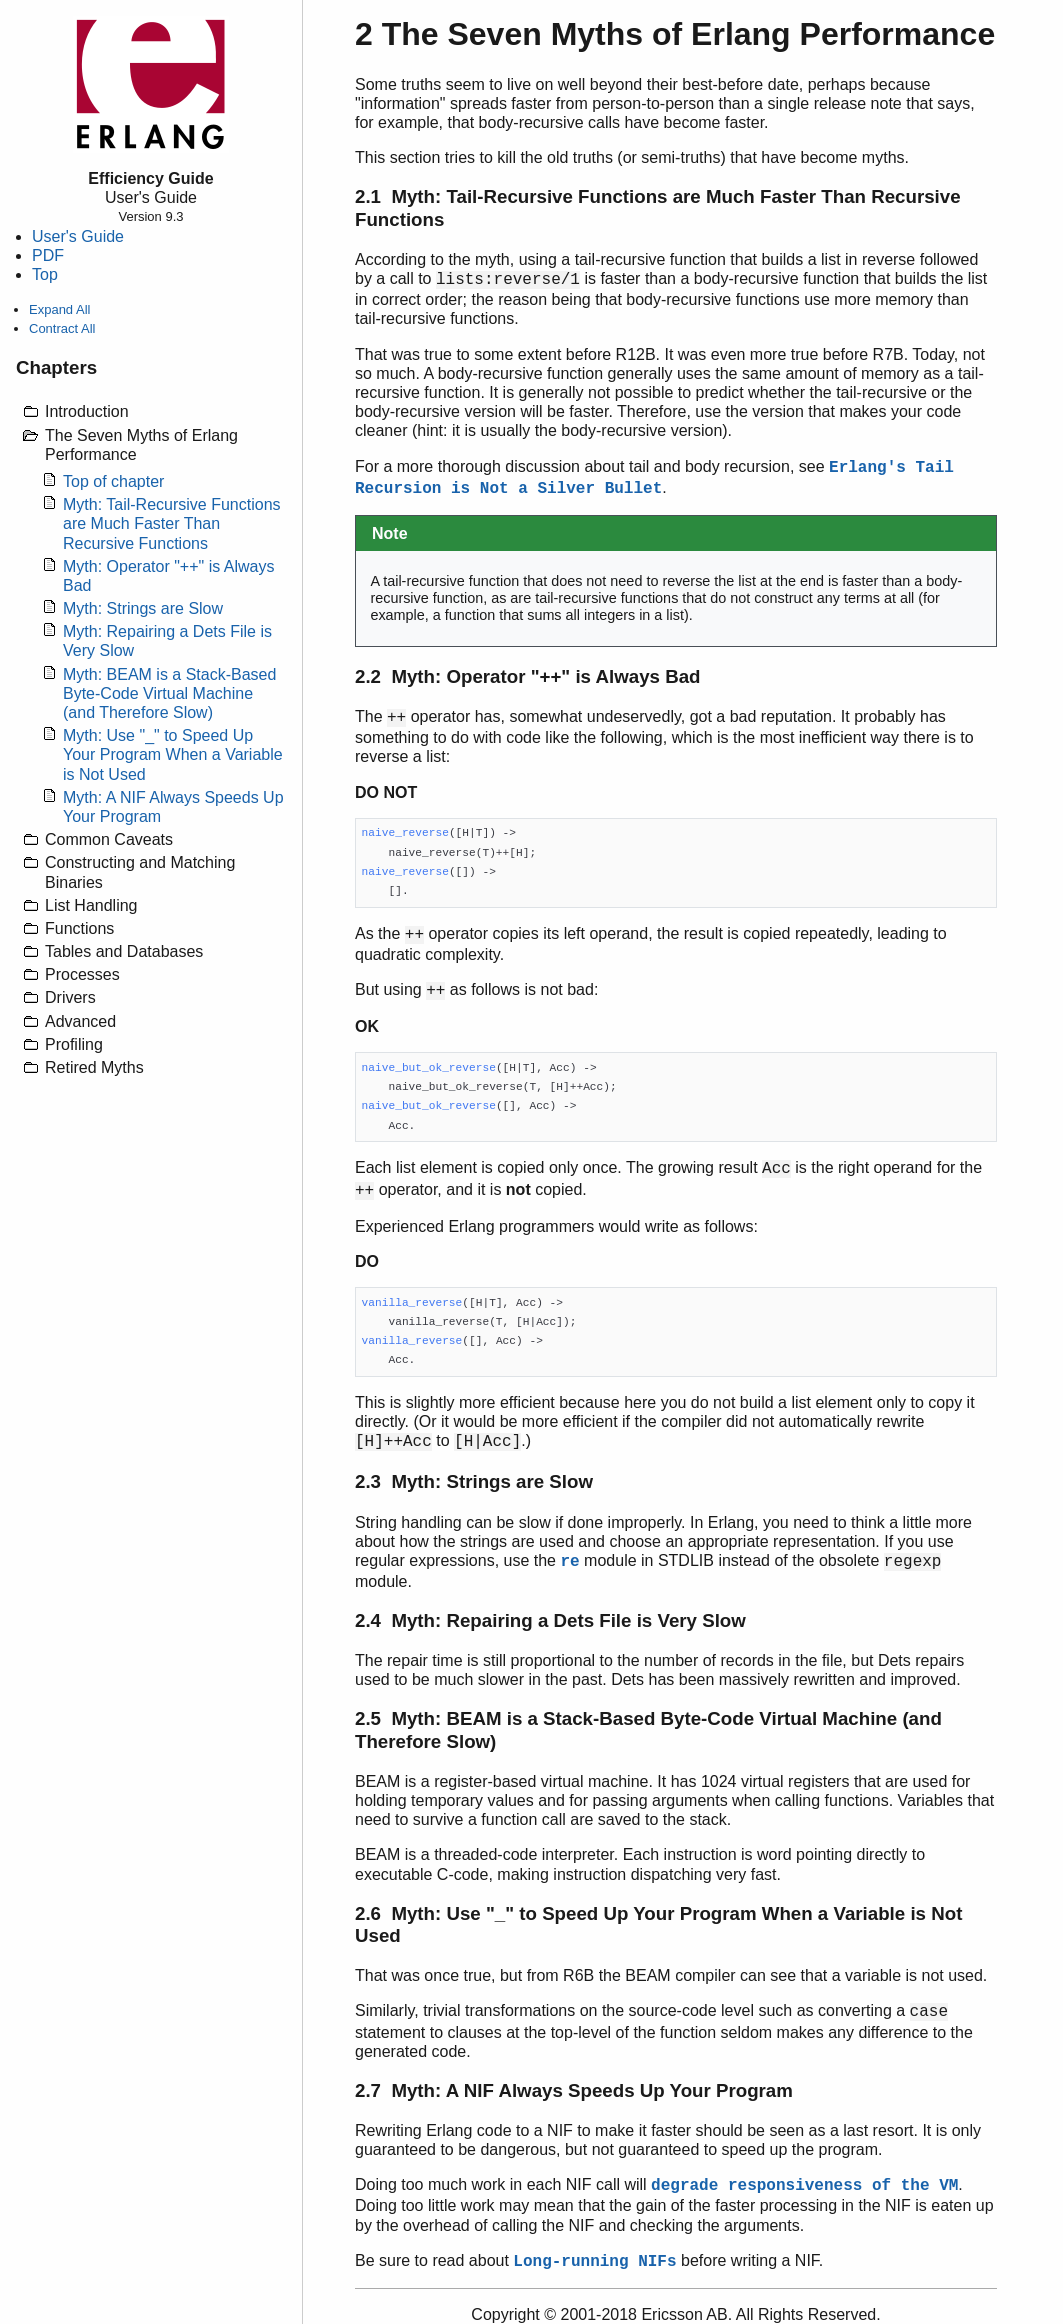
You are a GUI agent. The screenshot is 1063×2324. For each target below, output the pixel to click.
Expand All (59, 309)
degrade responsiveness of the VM (804, 2186)
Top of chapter (113, 481)
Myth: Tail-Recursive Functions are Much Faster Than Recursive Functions (172, 523)
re (569, 1562)
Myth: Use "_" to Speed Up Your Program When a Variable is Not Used (173, 754)
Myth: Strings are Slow (143, 608)
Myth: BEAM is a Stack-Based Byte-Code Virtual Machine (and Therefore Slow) (169, 693)
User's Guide (78, 236)
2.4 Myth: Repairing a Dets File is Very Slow (550, 1620)
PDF (48, 255)
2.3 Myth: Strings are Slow (474, 1481)
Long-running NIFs (594, 2262)
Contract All (62, 328)
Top (45, 274)
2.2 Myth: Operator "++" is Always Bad (528, 676)
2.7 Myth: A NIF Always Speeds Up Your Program (574, 2090)
